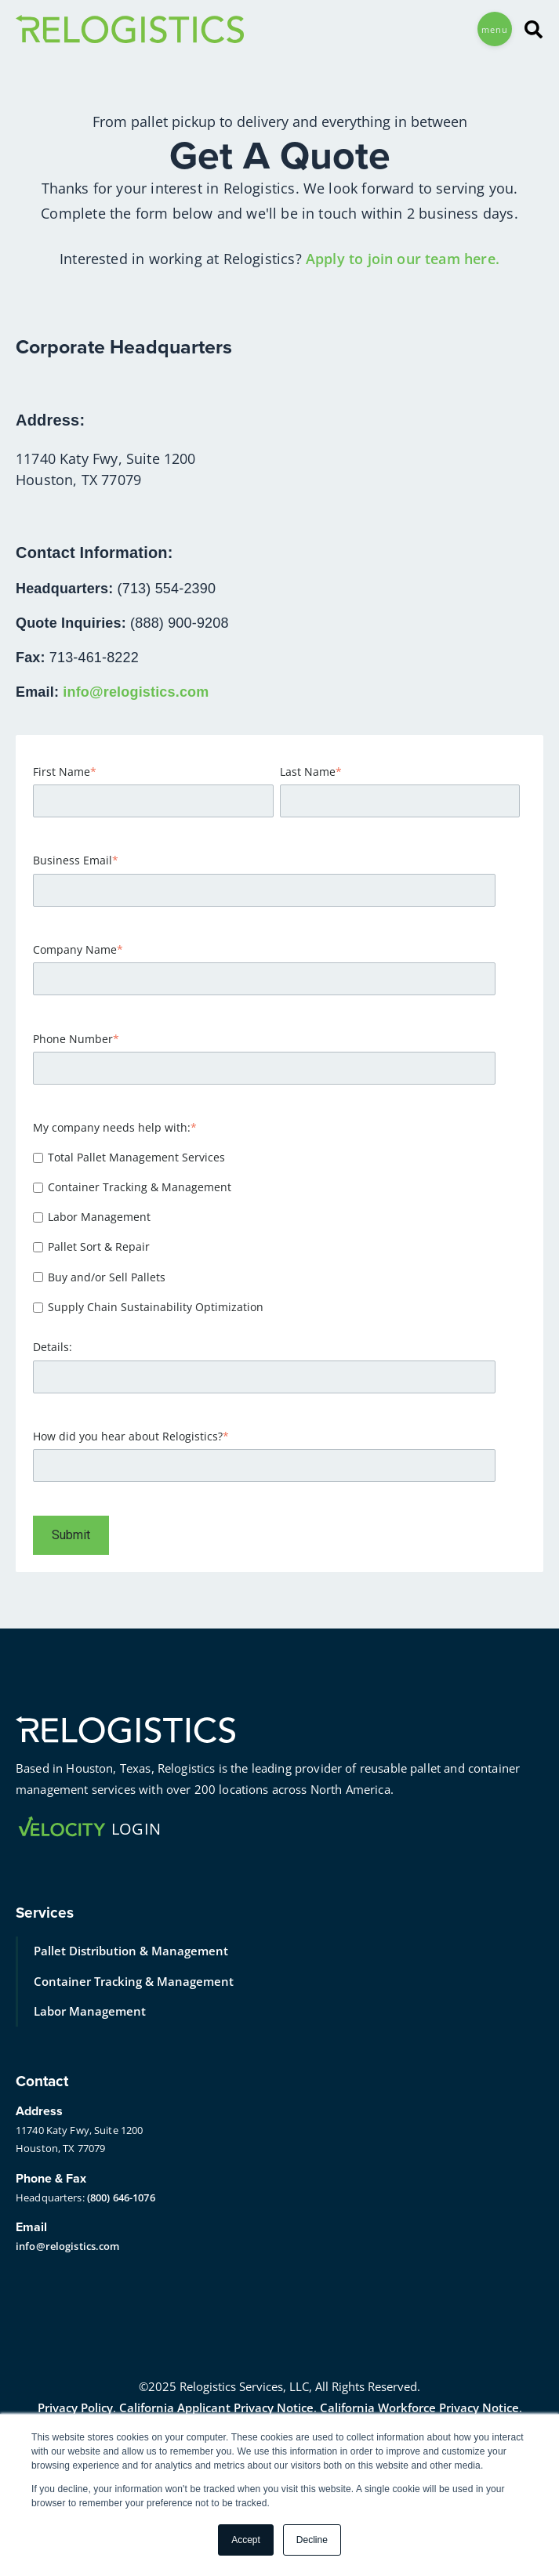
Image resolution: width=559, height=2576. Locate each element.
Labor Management (90, 2011)
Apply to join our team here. (402, 258)
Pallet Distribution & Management (131, 1950)
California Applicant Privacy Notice (216, 2407)
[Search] (527, 29)
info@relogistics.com (136, 692)
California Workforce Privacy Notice (419, 2407)
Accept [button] (245, 2539)
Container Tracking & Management (134, 1981)
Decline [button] (312, 2539)
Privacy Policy (75, 2407)
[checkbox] (277, 1232)
